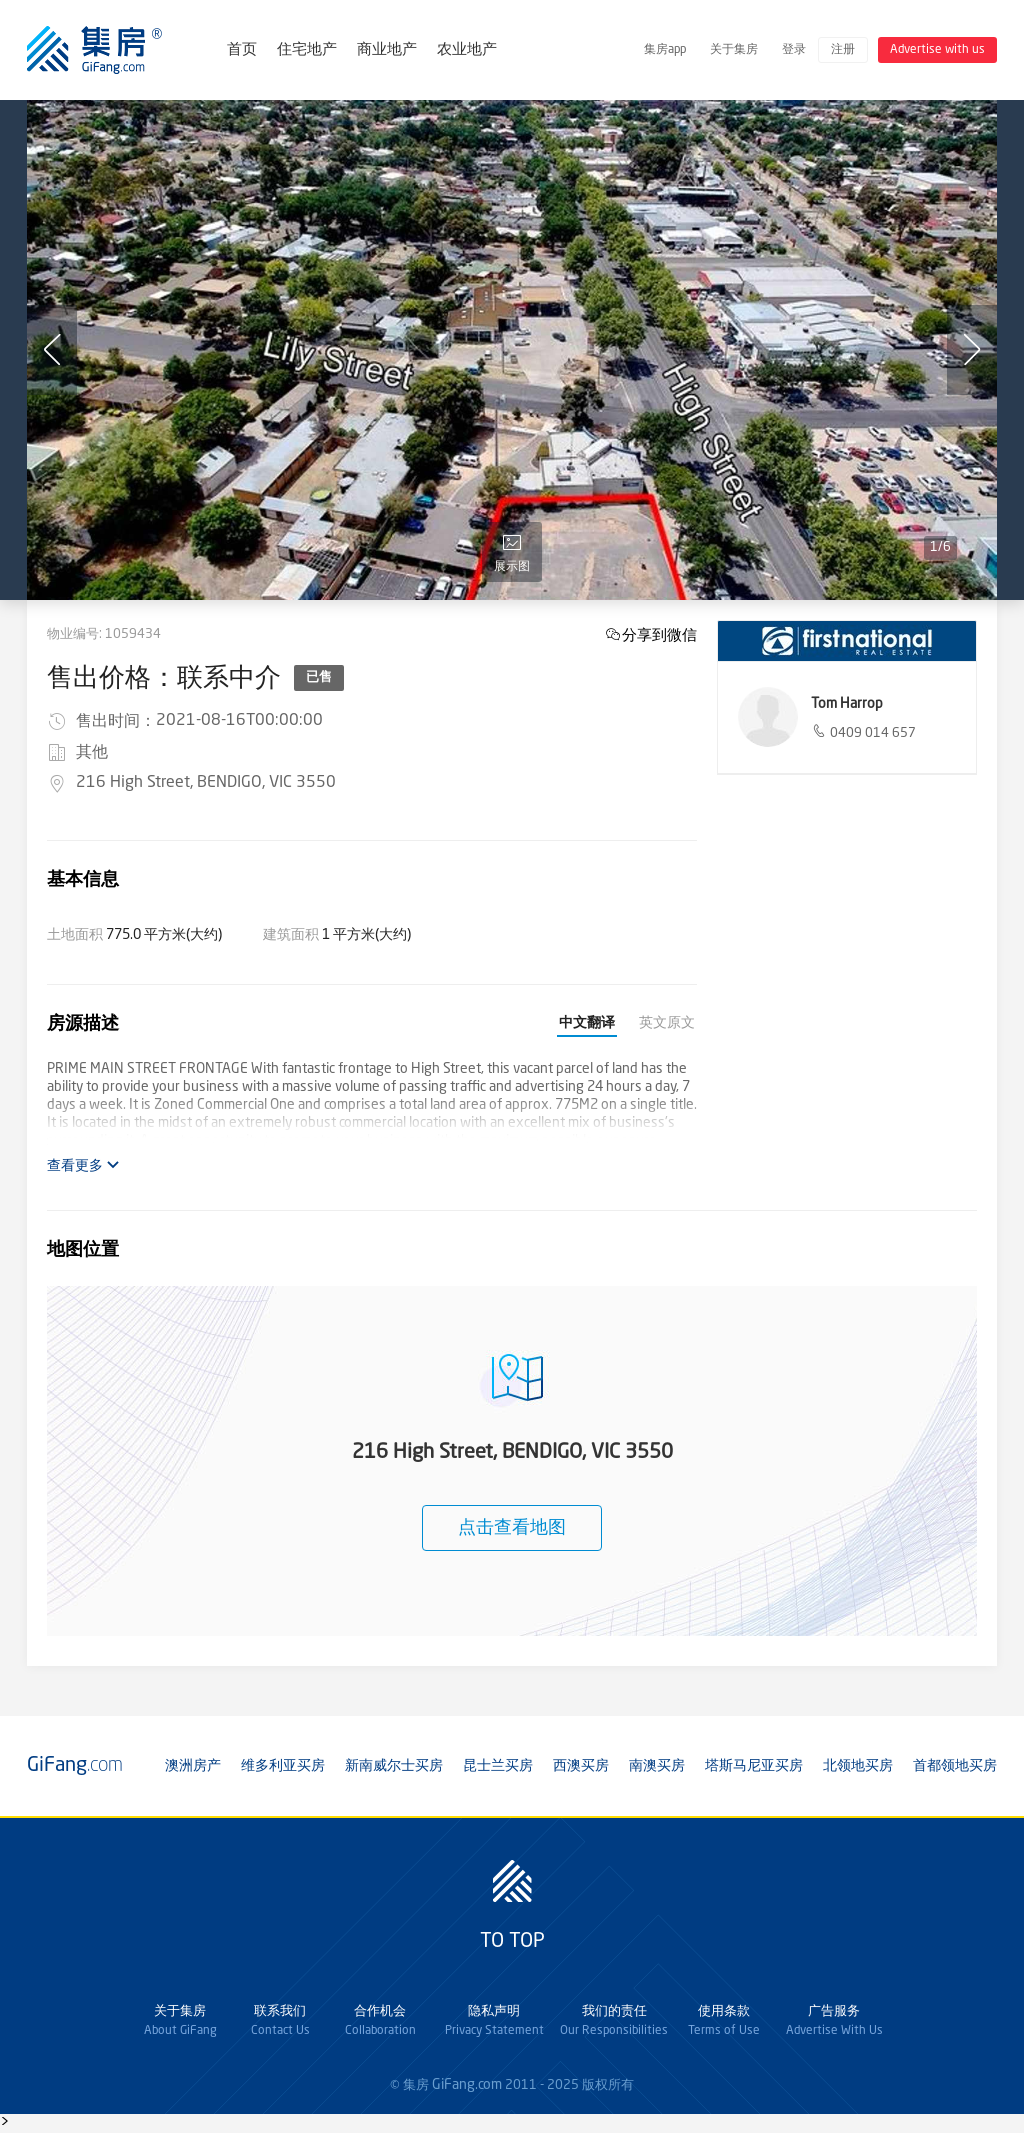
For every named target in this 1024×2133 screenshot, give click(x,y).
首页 (242, 50)
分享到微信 (659, 634)
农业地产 (467, 50)
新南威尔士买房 (394, 1766)
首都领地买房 (955, 1766)
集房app (665, 50)
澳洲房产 (193, 1766)
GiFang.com (467, 2085)
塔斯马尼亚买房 (754, 1766)
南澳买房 (657, 1766)
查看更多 (83, 1165)
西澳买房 (581, 1766)
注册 (843, 50)
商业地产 (387, 50)
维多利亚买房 (283, 1766)
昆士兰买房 (498, 1766)
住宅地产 (307, 50)
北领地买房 (858, 1766)
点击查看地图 (512, 1528)
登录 (794, 50)
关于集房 (734, 50)
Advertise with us (937, 50)
